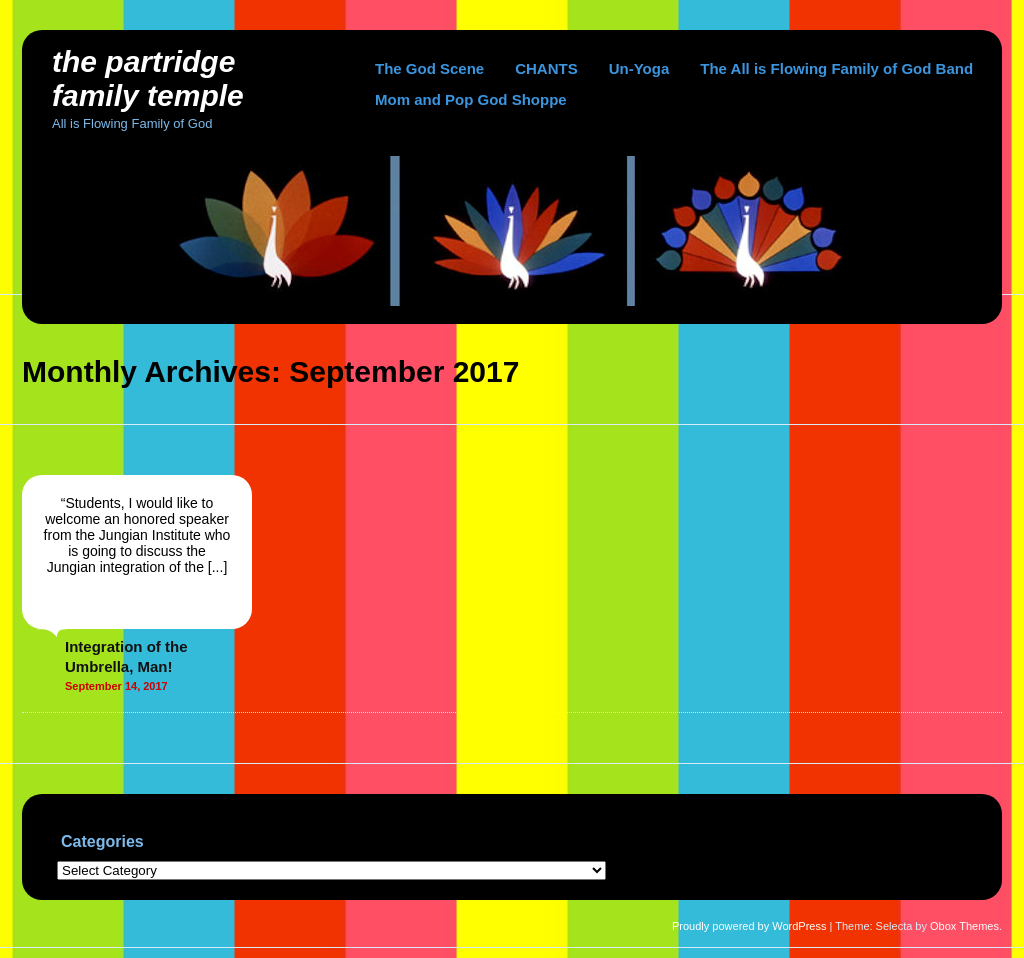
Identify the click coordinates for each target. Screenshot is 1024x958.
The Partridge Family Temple (148, 78)
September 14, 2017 (116, 686)
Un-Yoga (639, 68)
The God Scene (429, 68)
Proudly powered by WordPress (749, 926)
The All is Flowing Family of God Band (836, 68)
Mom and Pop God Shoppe (471, 99)
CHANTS (546, 68)
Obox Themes (964, 926)
